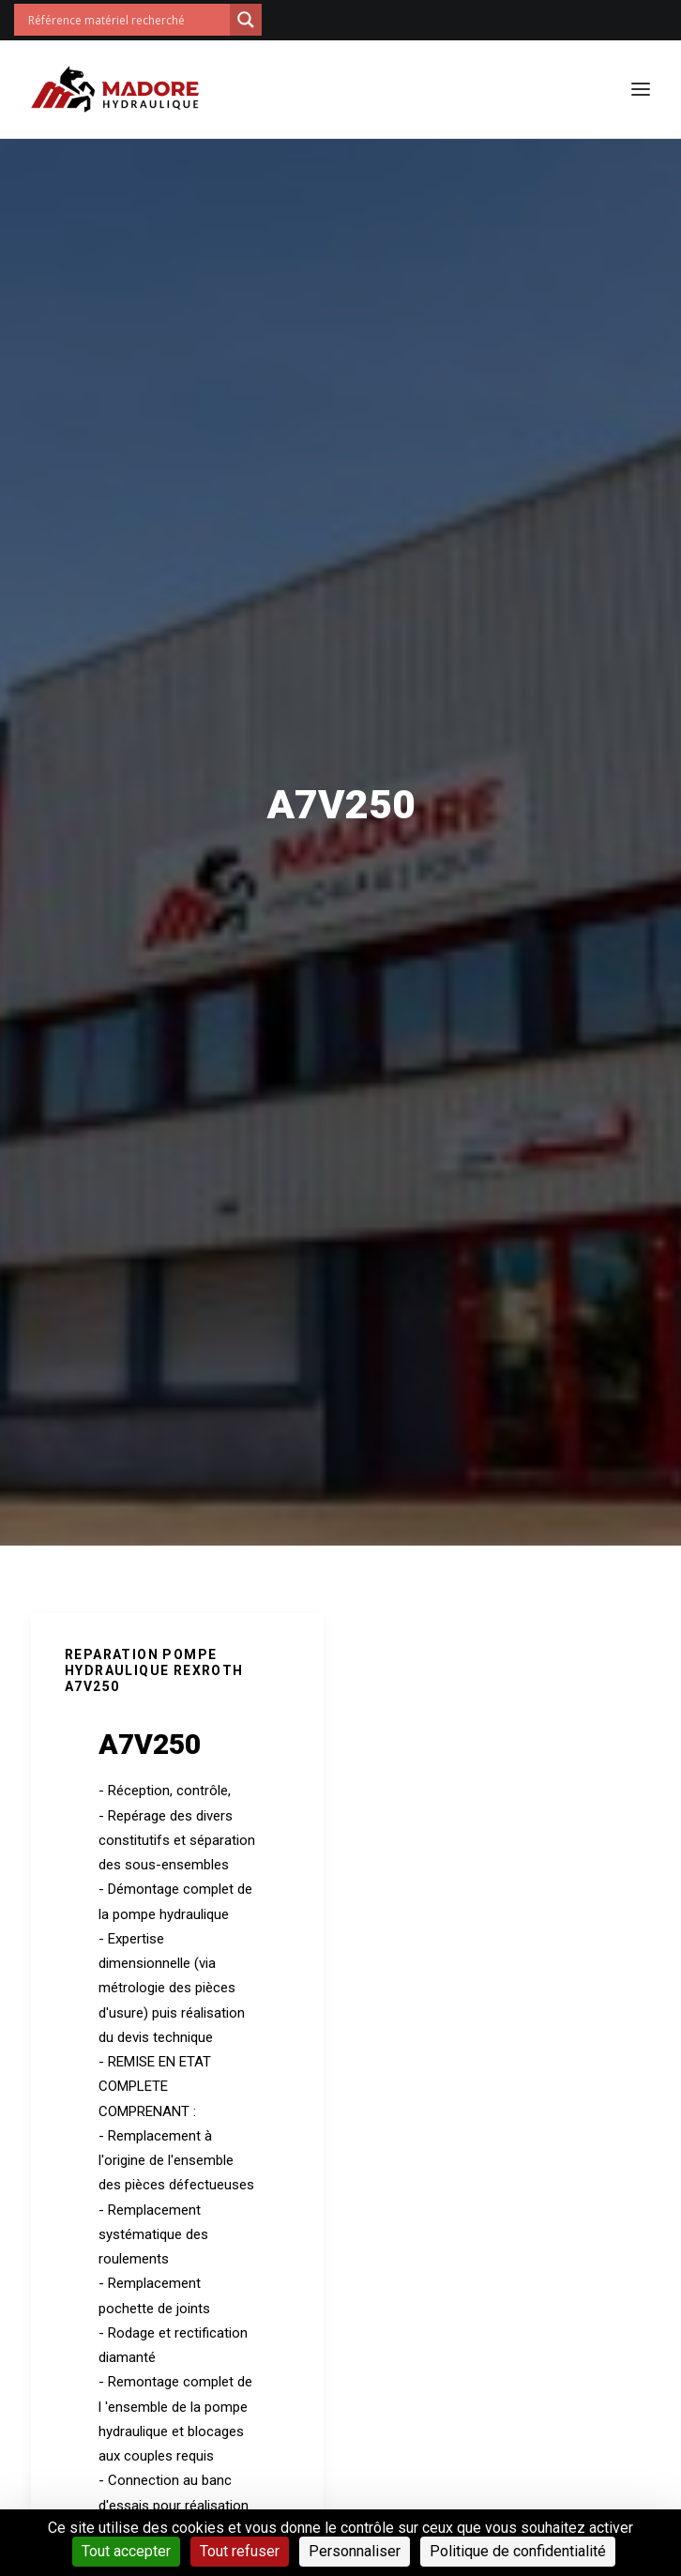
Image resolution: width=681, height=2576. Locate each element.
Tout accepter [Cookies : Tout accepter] (126, 2551)
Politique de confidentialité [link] (518, 2551)
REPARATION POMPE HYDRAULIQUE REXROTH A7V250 (154, 1670)
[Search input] (126, 20)
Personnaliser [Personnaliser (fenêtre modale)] (355, 2551)
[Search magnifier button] (246, 20)
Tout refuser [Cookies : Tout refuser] (240, 2551)
